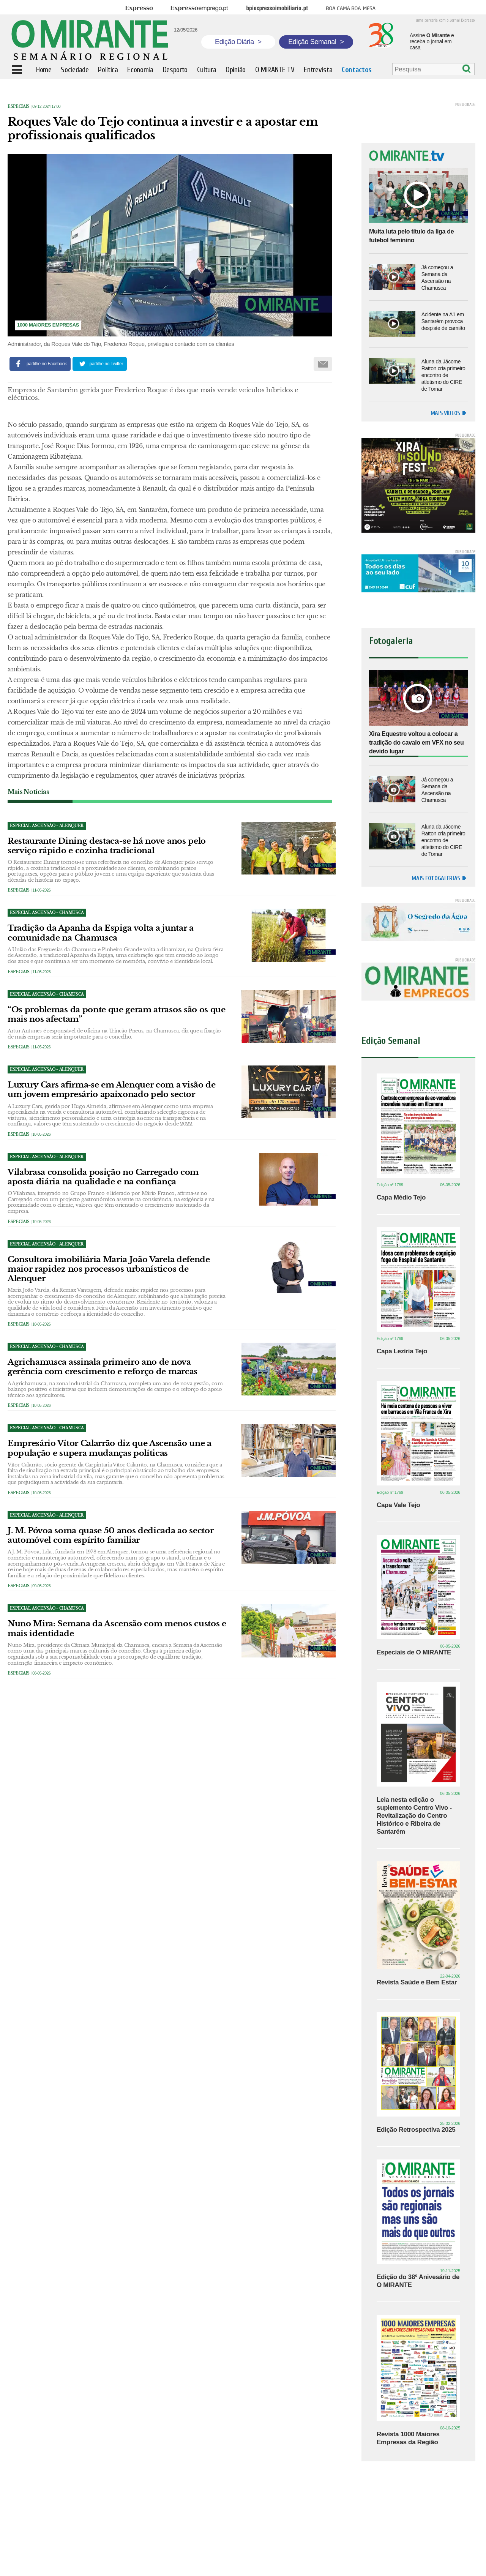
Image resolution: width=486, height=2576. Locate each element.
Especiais (19, 106)
